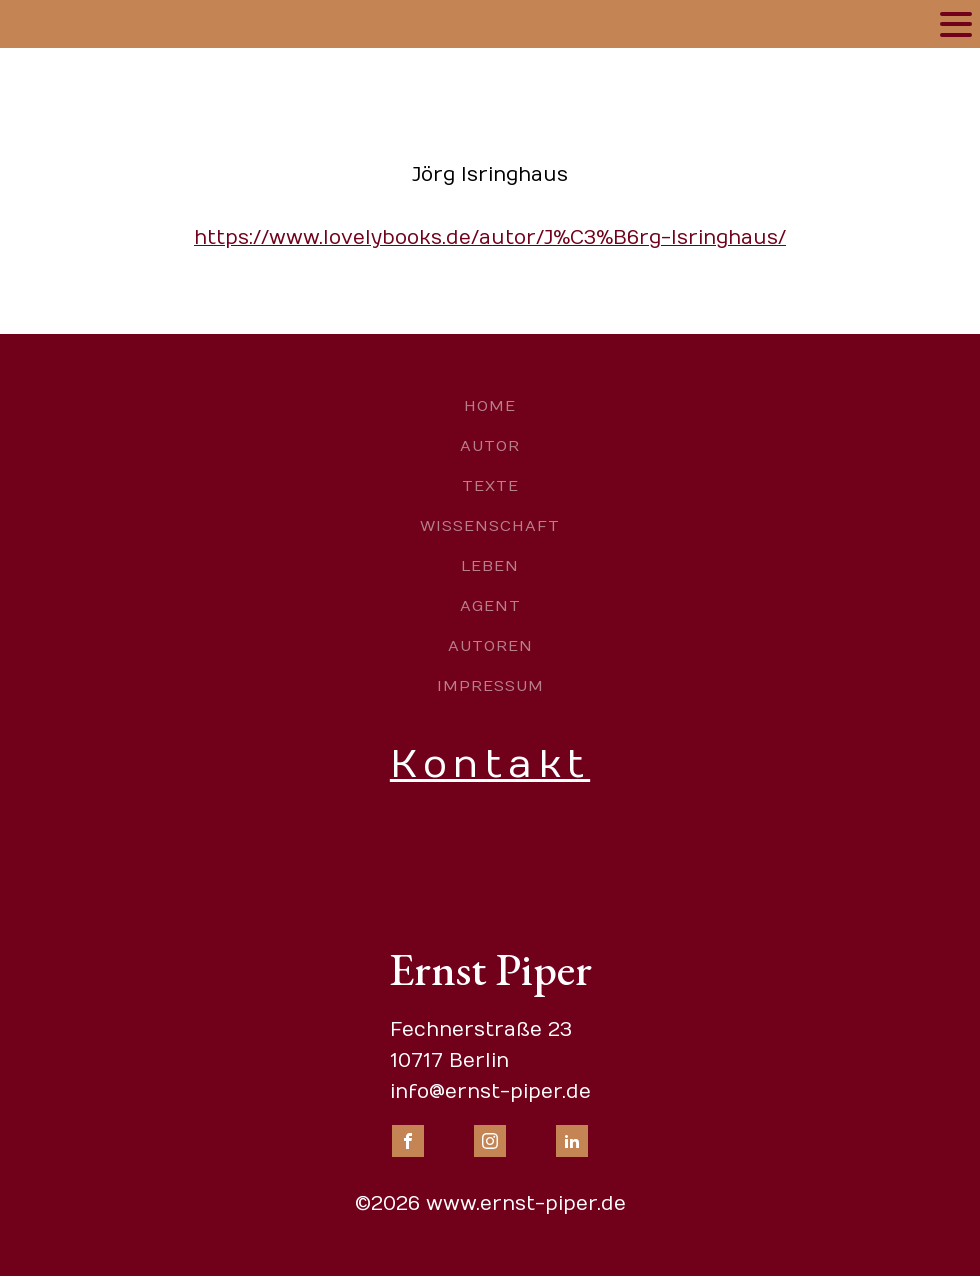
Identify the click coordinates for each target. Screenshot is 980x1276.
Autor (490, 446)
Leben (490, 566)
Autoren (490, 646)
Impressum (490, 686)
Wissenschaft (490, 526)
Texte (490, 486)
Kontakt (490, 764)
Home (490, 406)
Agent (490, 606)
